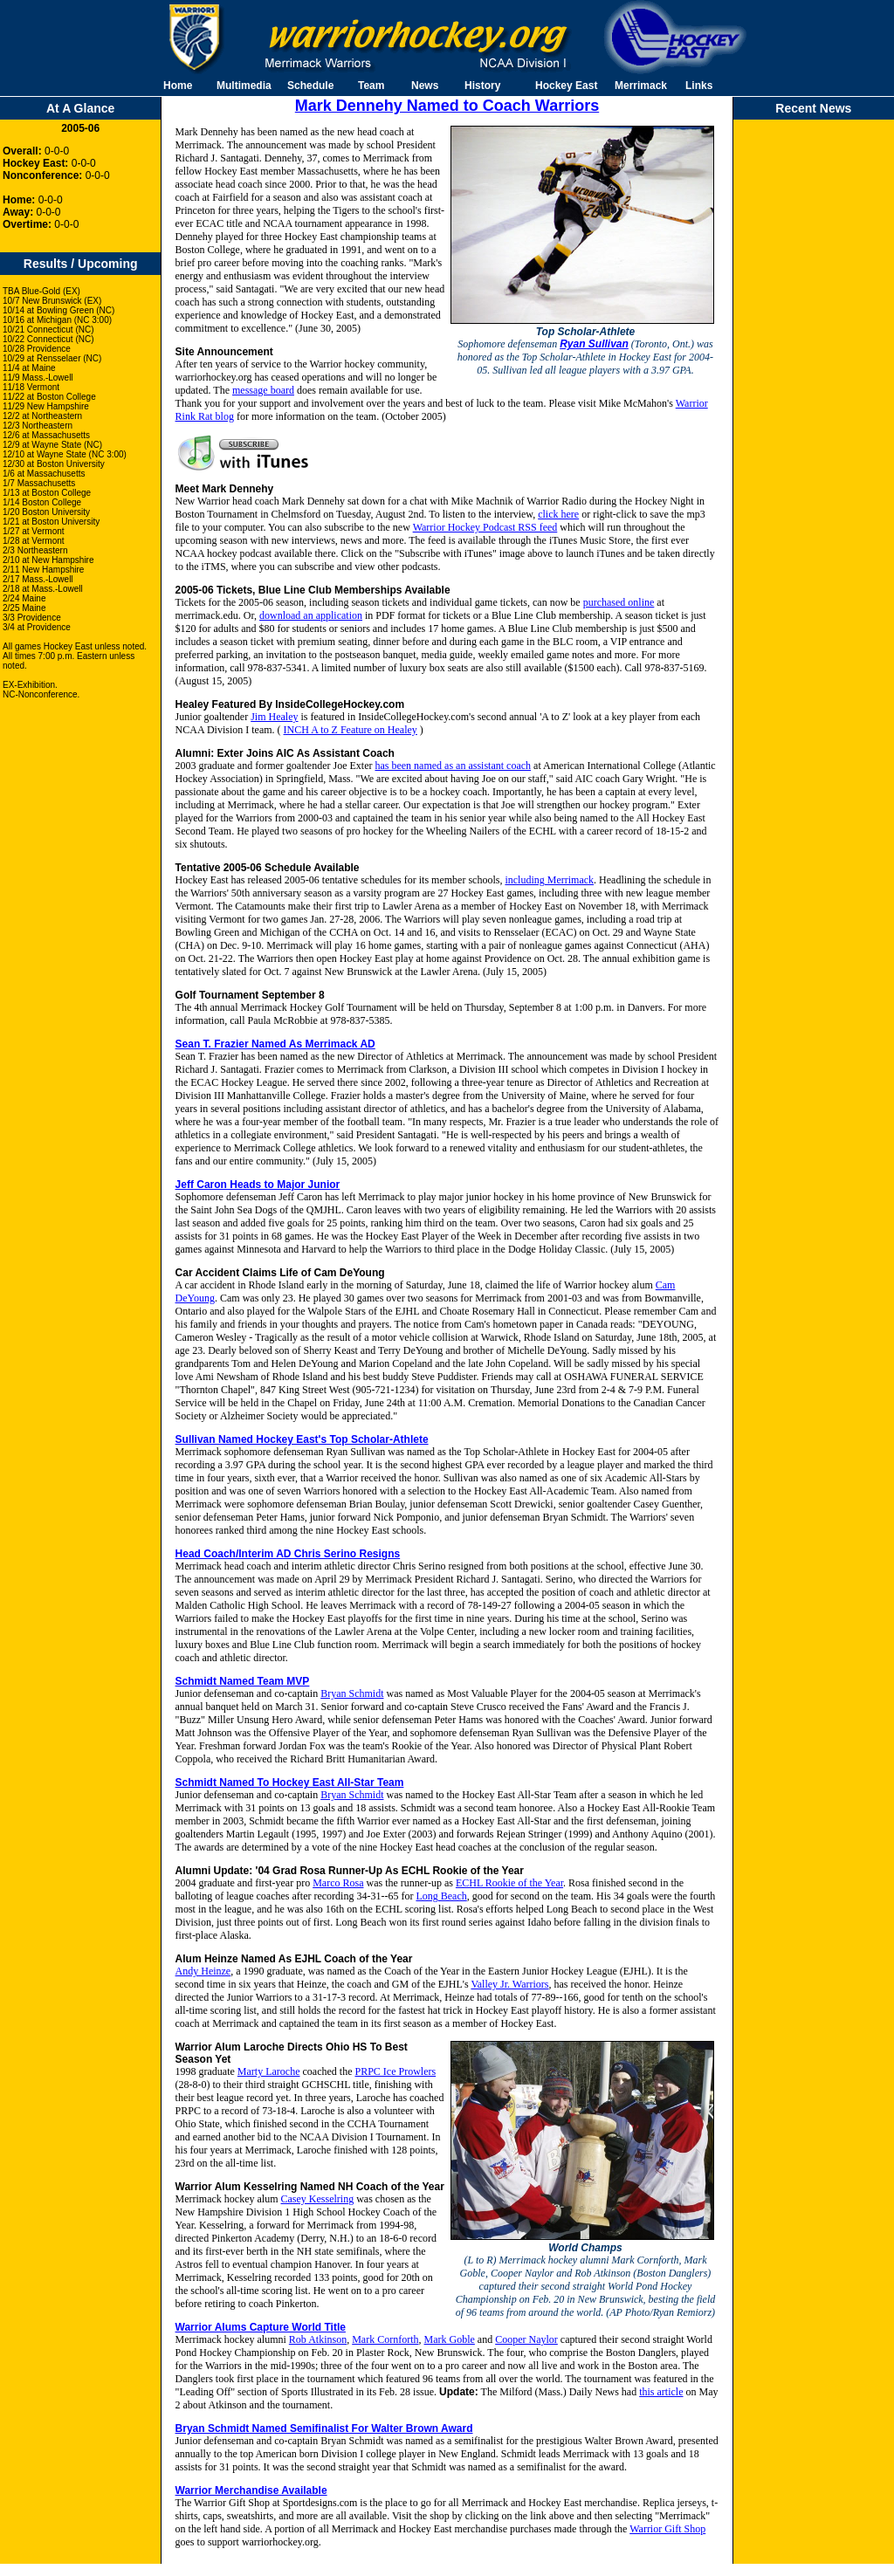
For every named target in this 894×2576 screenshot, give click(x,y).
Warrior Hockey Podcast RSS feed (485, 527)
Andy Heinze (203, 1971)
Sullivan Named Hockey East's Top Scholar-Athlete (302, 1439)
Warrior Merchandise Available (251, 2490)
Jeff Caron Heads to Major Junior (257, 1184)
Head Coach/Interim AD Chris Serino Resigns (288, 1554)
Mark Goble (449, 2339)
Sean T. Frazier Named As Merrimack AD (275, 1044)
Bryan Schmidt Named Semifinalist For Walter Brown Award (324, 2428)
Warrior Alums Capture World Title (260, 2327)
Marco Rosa (338, 1883)
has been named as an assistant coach (453, 765)
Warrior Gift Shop (667, 2529)
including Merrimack (549, 880)
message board (263, 390)
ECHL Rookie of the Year (509, 1883)
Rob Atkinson (318, 2339)
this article (661, 2392)
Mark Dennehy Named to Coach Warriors (447, 105)
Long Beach (441, 1896)
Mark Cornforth (385, 2339)
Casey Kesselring (317, 2199)
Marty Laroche (268, 2071)
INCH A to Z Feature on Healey (350, 730)
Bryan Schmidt (351, 1693)
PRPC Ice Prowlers (395, 2071)
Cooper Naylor (526, 2339)
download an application (310, 615)
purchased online (619, 602)
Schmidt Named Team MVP (242, 1681)
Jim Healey (274, 717)
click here (558, 514)
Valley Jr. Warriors (509, 1984)
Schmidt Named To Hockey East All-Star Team (289, 1782)
